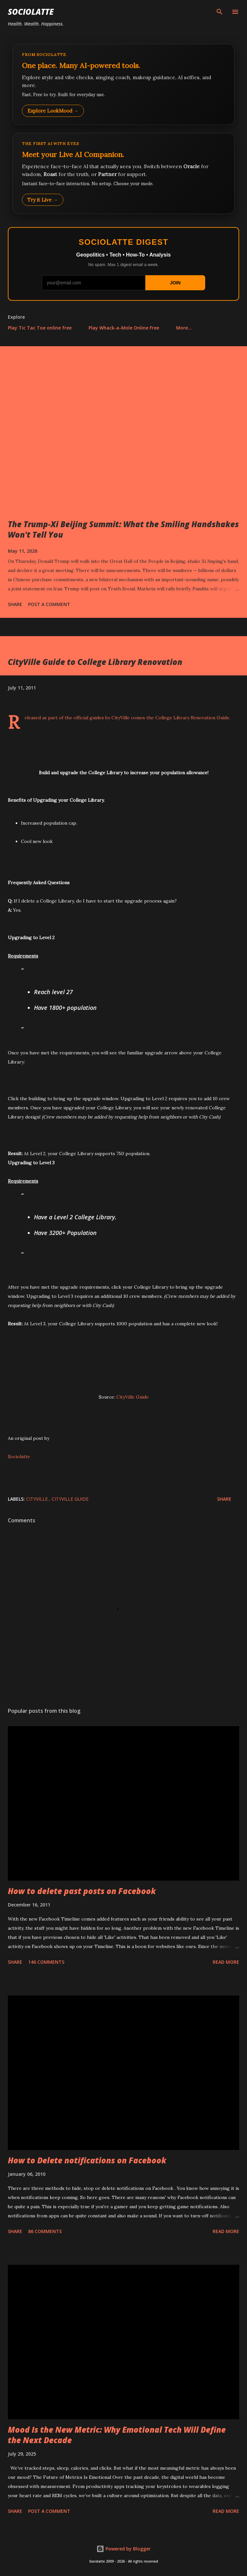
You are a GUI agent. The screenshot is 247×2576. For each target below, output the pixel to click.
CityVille (37, 1499)
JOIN (175, 282)
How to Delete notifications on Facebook (87, 2160)
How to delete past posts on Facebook (82, 1891)
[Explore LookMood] (123, 84)
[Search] (219, 12)
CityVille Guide (132, 1397)
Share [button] (15, 604)
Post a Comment (49, 604)
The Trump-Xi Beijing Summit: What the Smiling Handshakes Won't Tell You (123, 529)
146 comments (46, 1962)
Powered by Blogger (123, 2549)
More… (184, 328)
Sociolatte (31, 11)
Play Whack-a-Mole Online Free (124, 328)
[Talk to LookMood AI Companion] (123, 173)
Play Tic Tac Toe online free (40, 328)
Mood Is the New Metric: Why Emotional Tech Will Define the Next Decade (117, 2434)
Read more (226, 1962)
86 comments (45, 2231)
